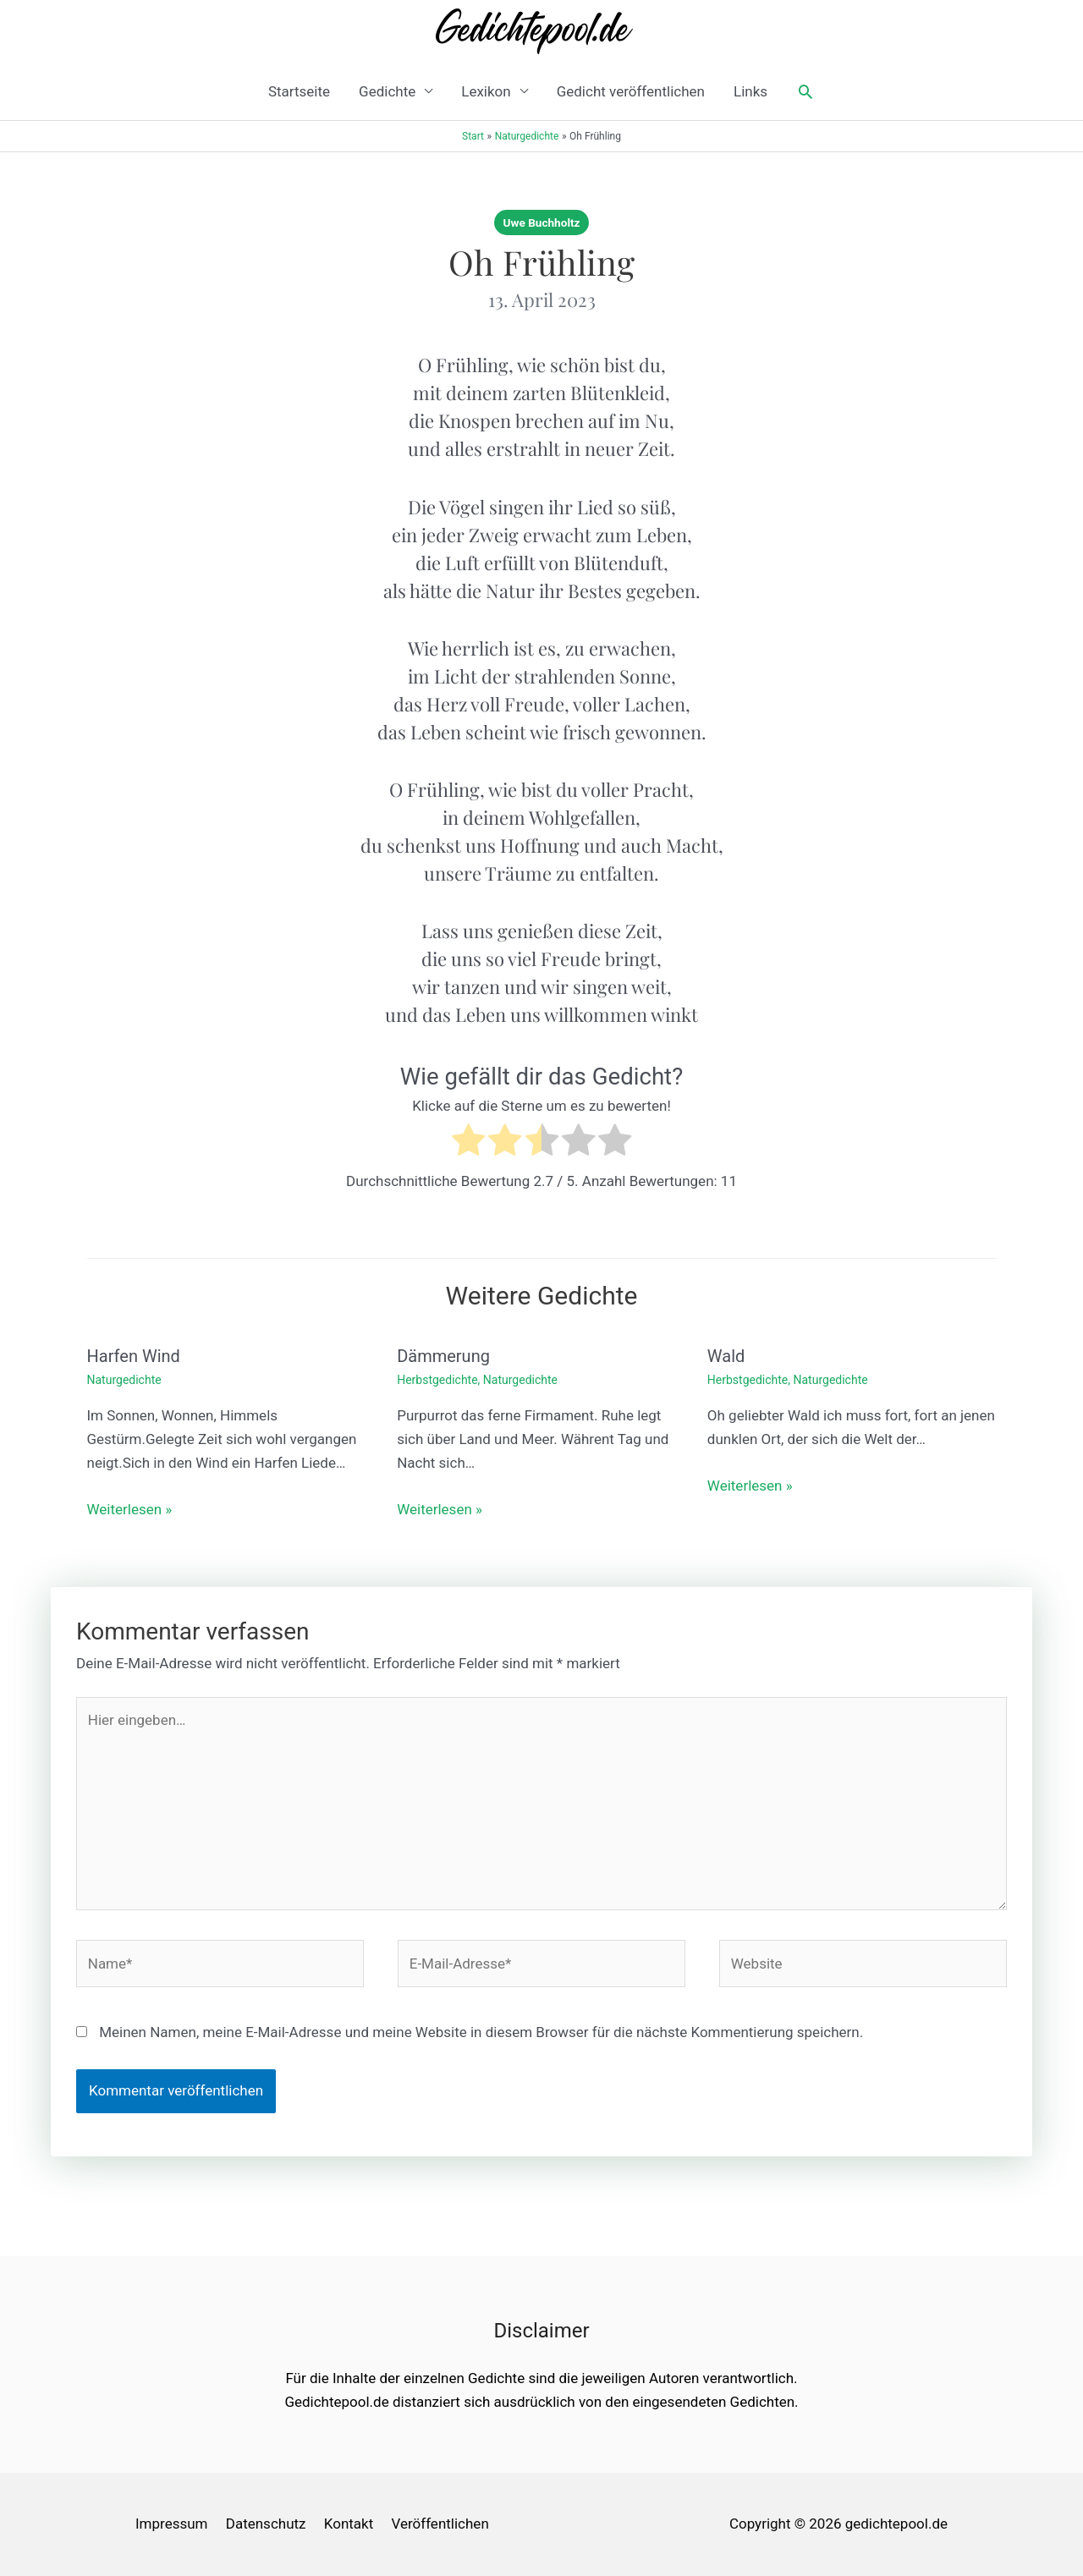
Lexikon (485, 91)
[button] (805, 91)
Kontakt (349, 2523)
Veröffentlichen (439, 2523)
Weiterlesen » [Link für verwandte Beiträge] (130, 1509)
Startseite (299, 91)
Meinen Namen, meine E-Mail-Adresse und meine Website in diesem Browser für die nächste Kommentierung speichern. (481, 2032)
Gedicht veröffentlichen (631, 91)
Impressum (171, 2523)
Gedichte (387, 91)
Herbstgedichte (437, 1380)
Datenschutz (266, 2523)
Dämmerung (443, 1356)
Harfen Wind (133, 1356)
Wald (726, 1356)
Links (750, 91)
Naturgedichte (124, 1380)
